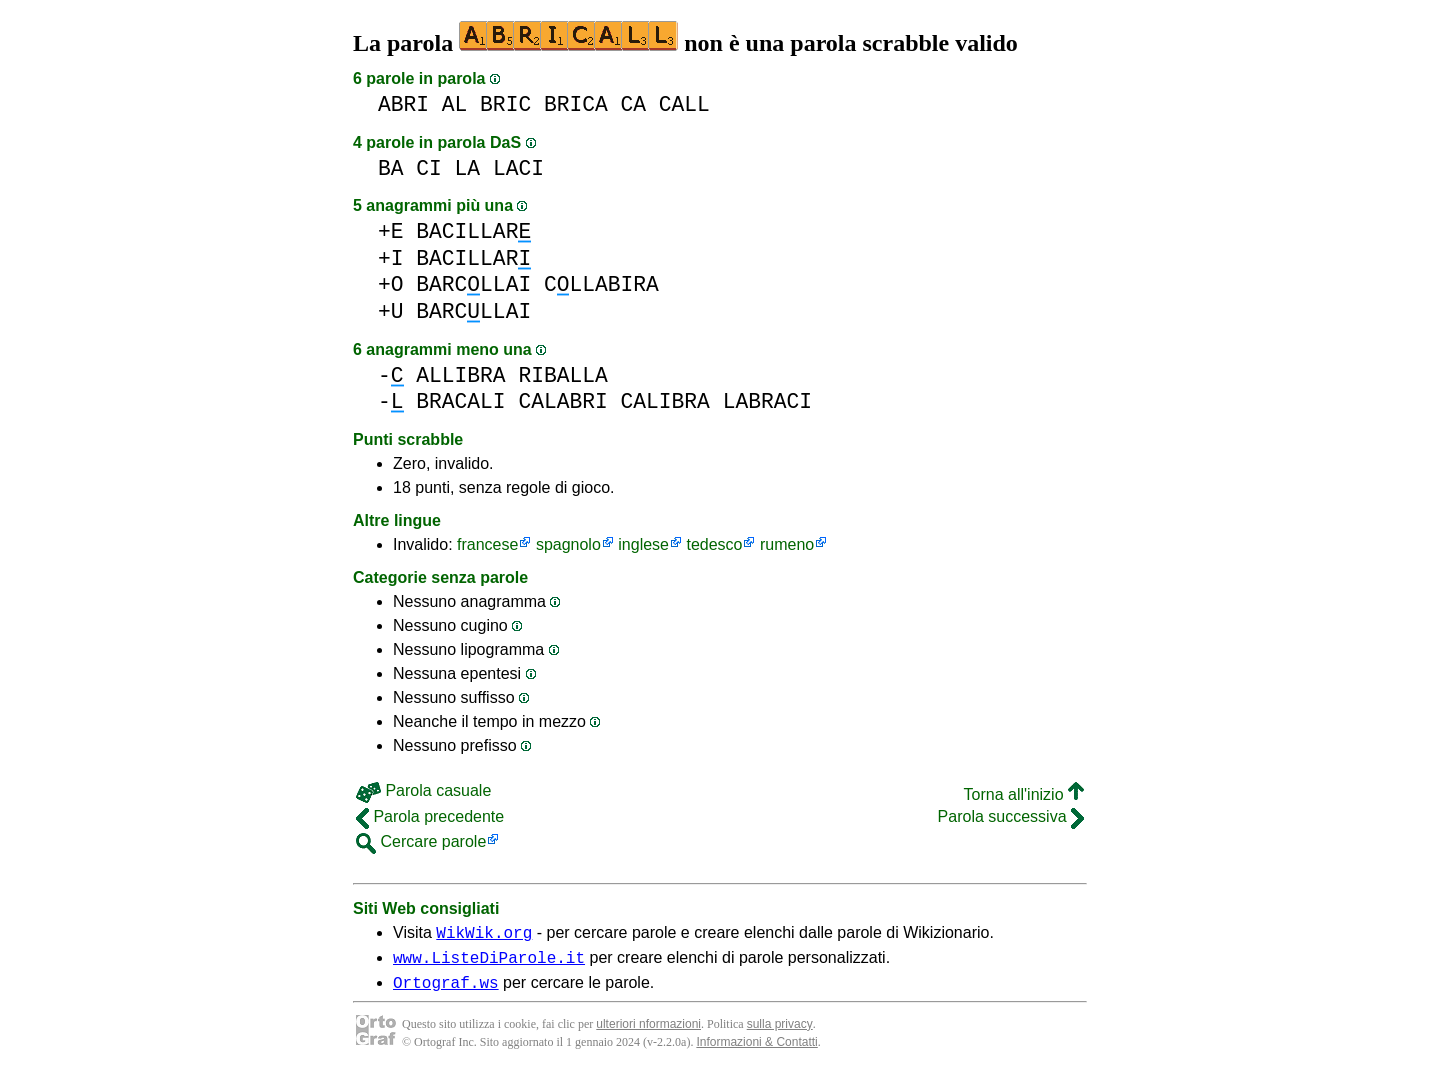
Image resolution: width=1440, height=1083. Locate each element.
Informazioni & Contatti (756, 1051)
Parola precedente (430, 816)
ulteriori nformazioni (648, 1033)
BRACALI (460, 401)
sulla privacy (780, 1033)
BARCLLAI (473, 284)
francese (487, 544)
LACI (518, 168)
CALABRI (562, 401)
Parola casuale (423, 790)
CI (429, 168)
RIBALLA (562, 375)
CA (633, 104)
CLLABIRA (601, 284)
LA (468, 168)
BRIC (505, 104)
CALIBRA (664, 401)
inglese (643, 544)
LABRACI (767, 401)
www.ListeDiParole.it (489, 963)
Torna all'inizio (1024, 794)
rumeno (787, 544)
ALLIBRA (460, 375)
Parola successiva (1011, 816)
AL (455, 104)
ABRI (403, 104)
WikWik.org (484, 935)
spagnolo (568, 544)
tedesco (714, 544)
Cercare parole (421, 841)
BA (391, 168)
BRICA (576, 104)
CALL (684, 104)
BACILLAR (473, 231)
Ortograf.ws (446, 991)
